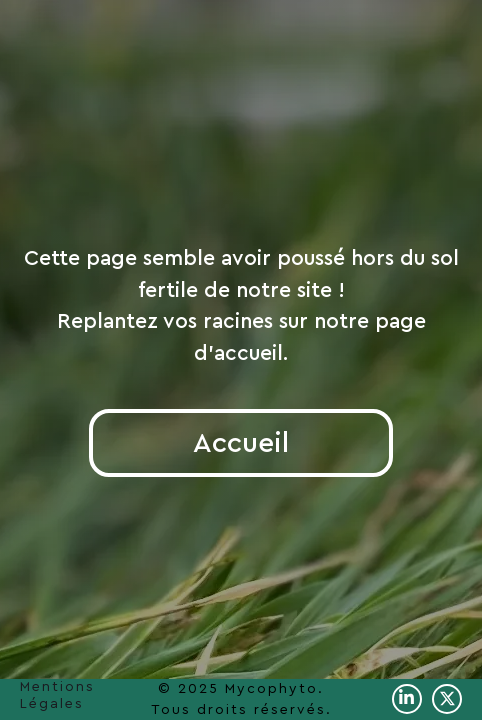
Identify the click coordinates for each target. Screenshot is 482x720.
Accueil (241, 443)
